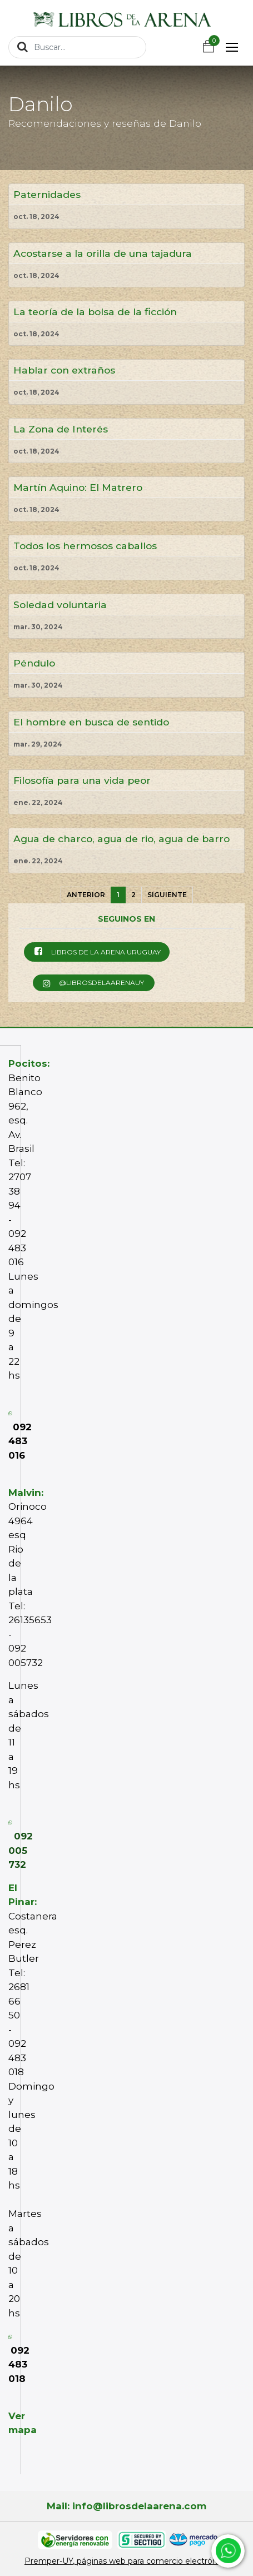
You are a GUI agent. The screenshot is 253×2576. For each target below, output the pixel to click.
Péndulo (34, 663)
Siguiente (167, 895)
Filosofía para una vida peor (82, 780)
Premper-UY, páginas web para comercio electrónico (126, 2561)
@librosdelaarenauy (93, 983)
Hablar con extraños (64, 370)
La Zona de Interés (60, 429)
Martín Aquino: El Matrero (77, 487)
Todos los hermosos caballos (85, 545)
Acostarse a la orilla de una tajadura (102, 253)
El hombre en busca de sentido (91, 722)
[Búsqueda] (22, 46)
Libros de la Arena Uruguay (96, 951)
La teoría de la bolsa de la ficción (95, 311)
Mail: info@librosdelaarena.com (126, 2506)
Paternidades (47, 194)
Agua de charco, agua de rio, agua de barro (121, 838)
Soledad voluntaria (60, 604)
